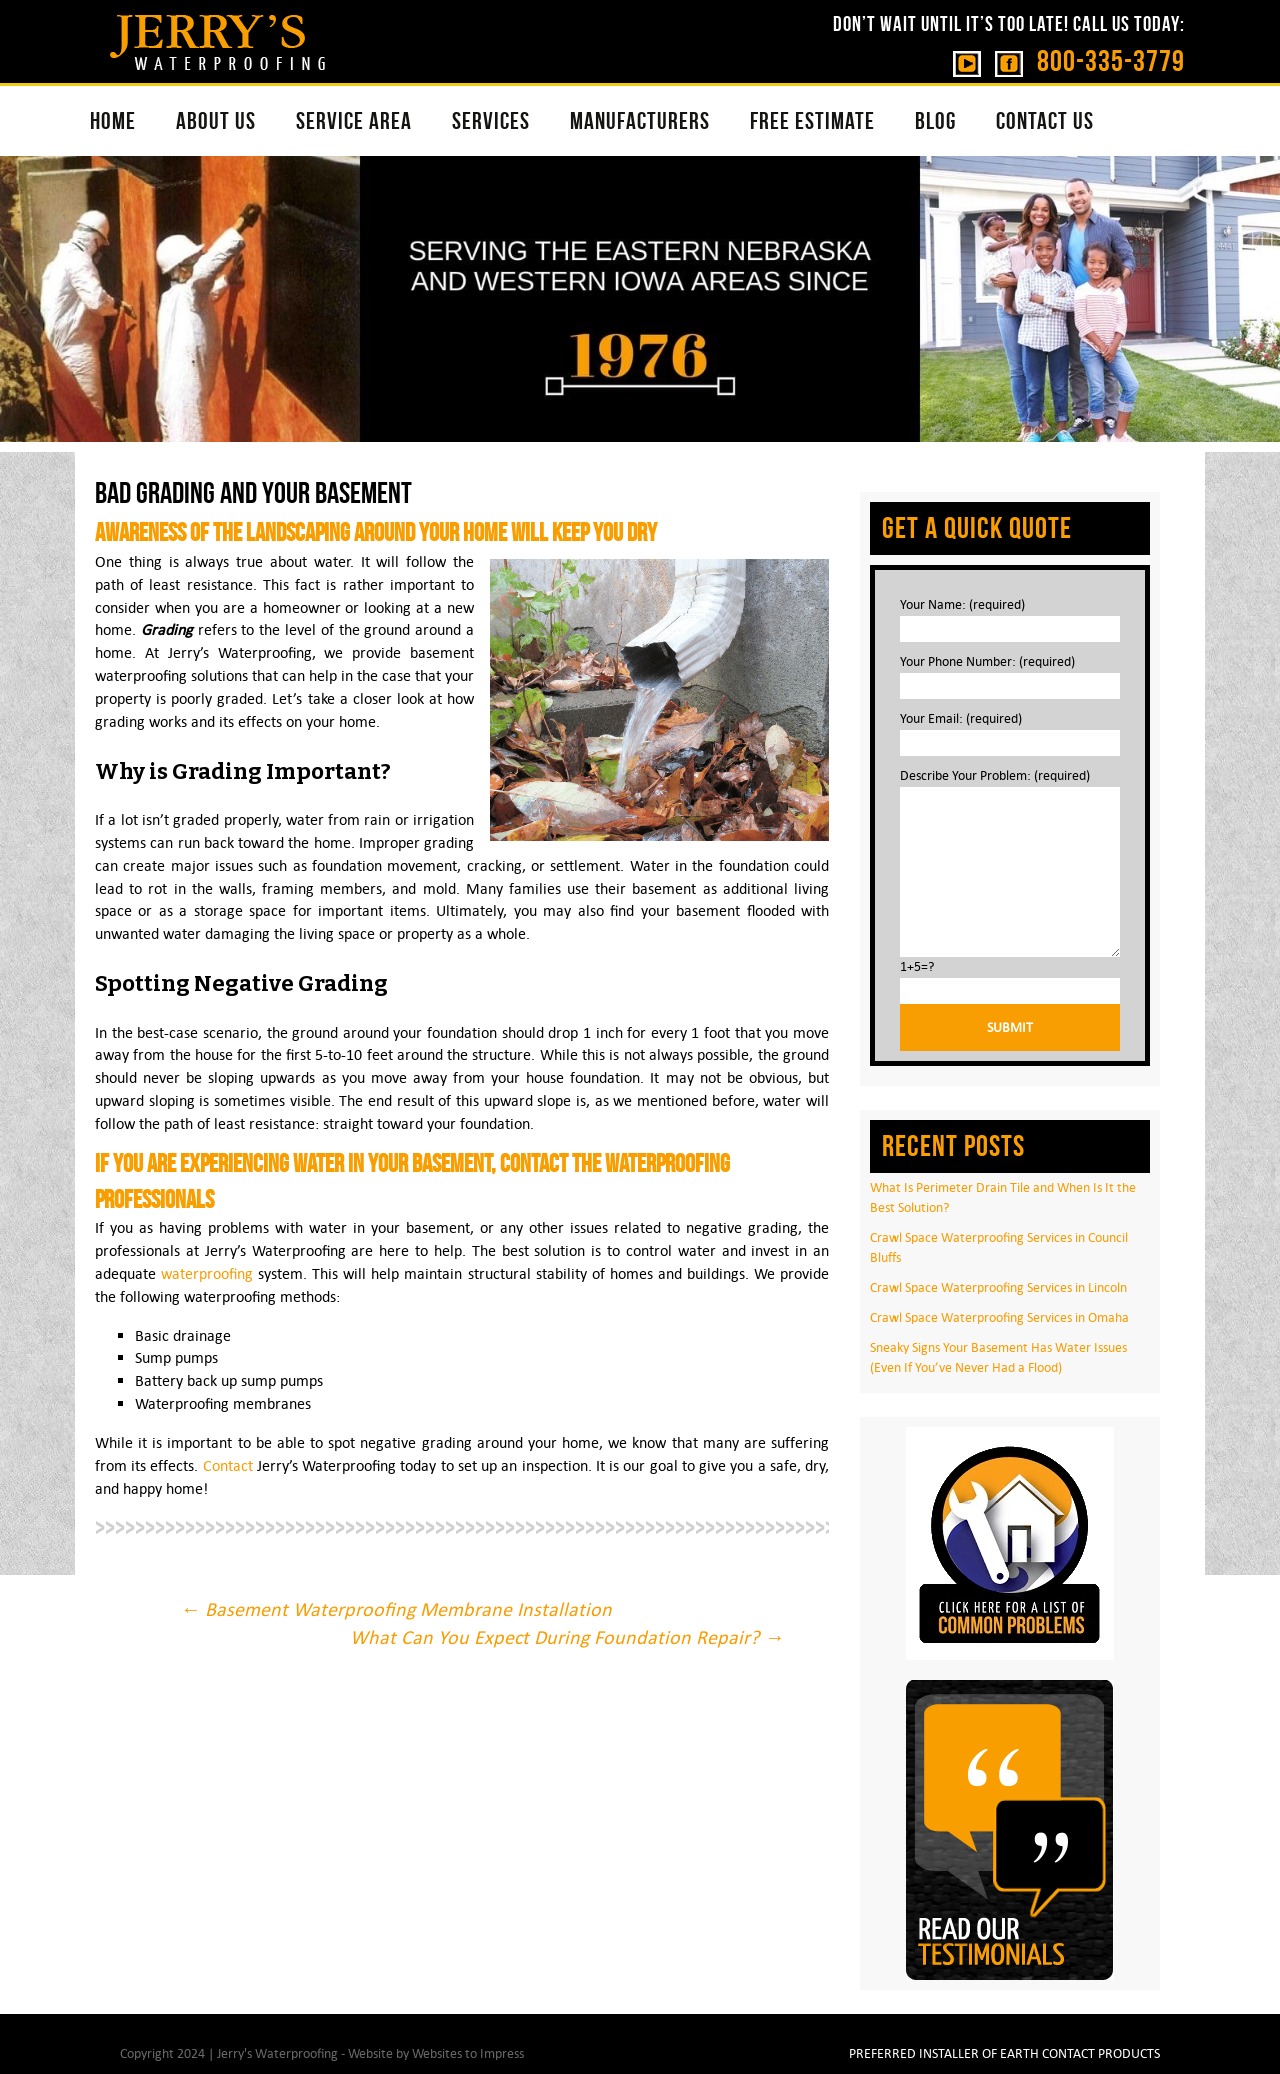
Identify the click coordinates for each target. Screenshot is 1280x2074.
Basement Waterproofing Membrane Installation (396, 1609)
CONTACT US (1045, 120)
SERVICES (491, 120)
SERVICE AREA (354, 120)
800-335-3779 (1111, 60)
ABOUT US (216, 120)
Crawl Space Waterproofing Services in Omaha (999, 1317)
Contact (228, 1465)
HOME (113, 120)
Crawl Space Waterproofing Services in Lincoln (998, 1287)
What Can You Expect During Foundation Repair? (567, 1637)
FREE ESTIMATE (812, 120)
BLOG (935, 120)
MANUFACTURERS (640, 120)
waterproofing (207, 1273)
